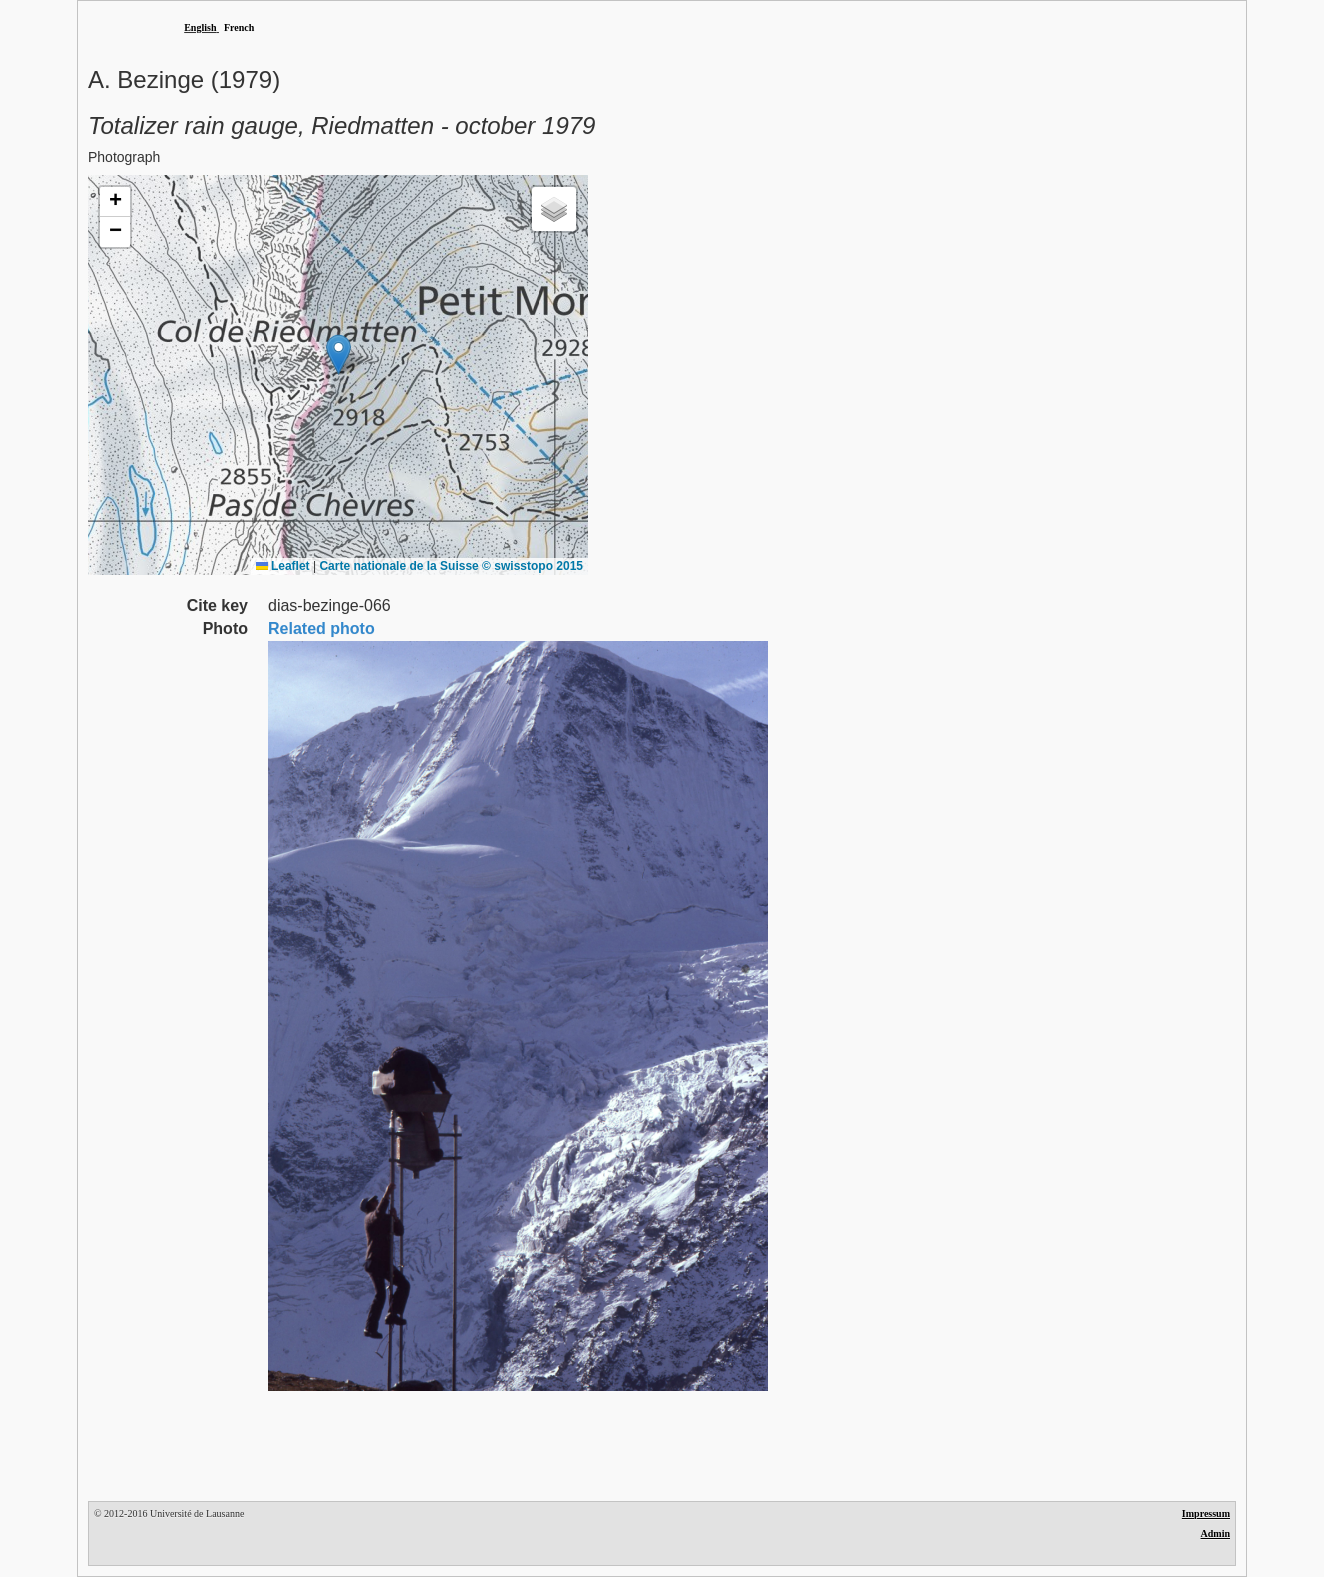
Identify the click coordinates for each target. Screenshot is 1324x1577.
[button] (338, 354)
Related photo (321, 628)
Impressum (1206, 1513)
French (239, 27)
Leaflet (283, 566)
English (200, 27)
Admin (1215, 1533)
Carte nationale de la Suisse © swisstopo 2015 (451, 566)
